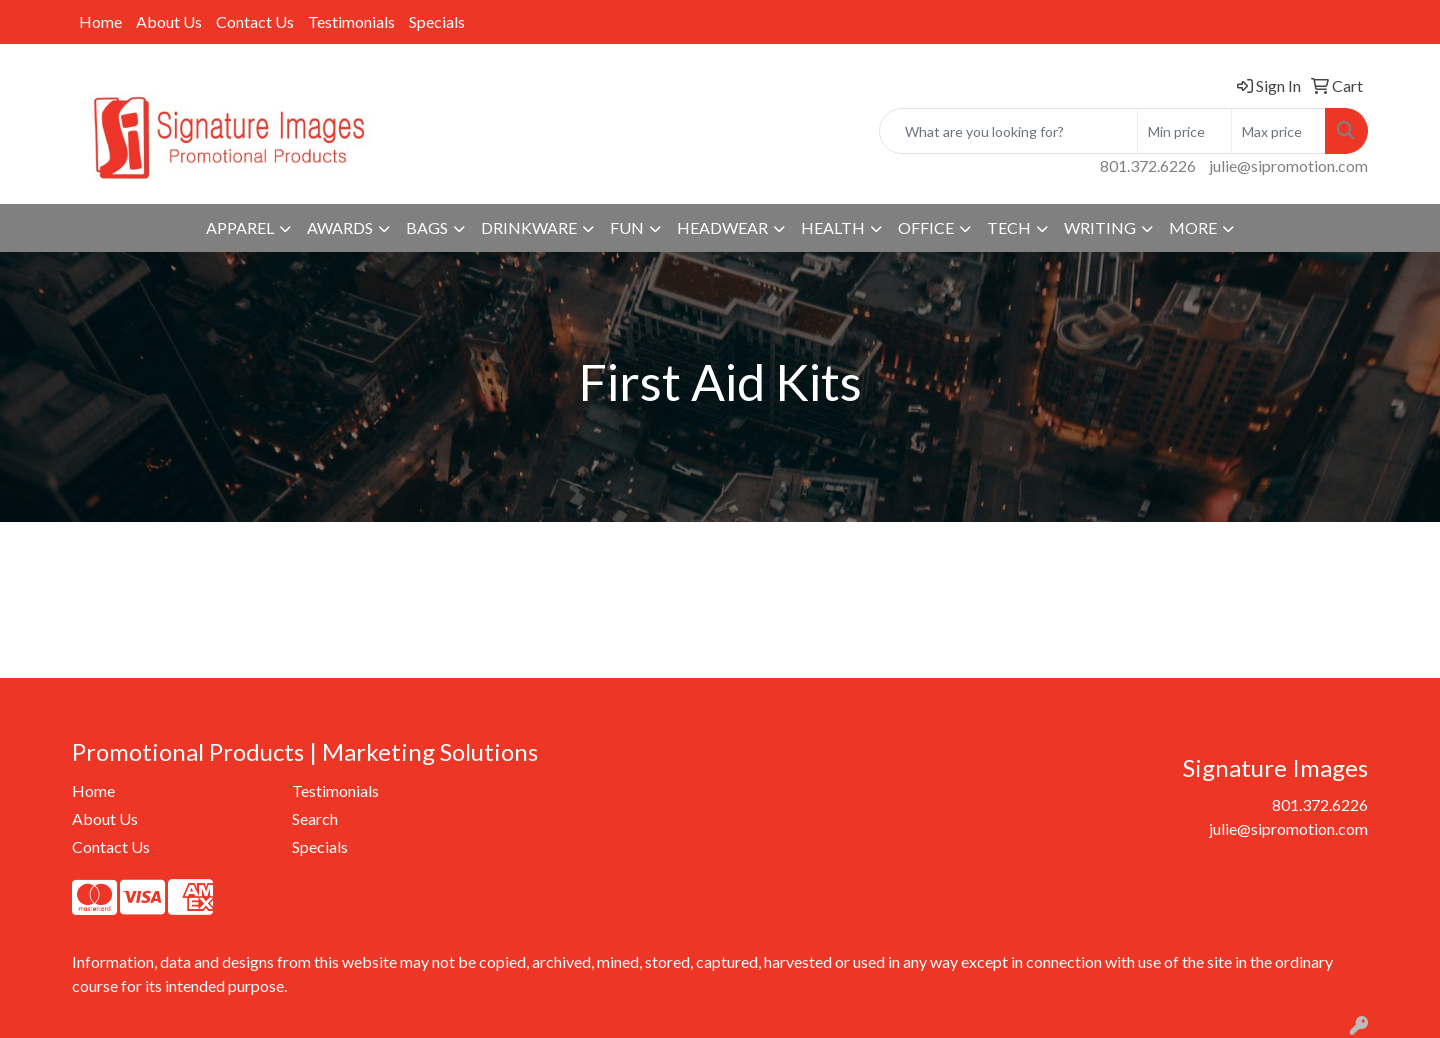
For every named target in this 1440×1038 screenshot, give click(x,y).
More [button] (1193, 227)
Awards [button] (340, 227)
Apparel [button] (240, 227)
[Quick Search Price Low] (1184, 131)
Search (315, 818)
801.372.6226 (1148, 165)
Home (100, 21)
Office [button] (926, 227)
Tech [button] (1009, 227)
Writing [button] (1100, 227)
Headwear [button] (722, 227)
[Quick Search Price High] (1278, 131)
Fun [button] (627, 227)
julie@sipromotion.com (1288, 165)
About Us (169, 21)
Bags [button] (427, 227)
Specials (437, 21)
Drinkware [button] (529, 227)
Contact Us (255, 21)
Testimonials (351, 21)
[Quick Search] (1008, 131)
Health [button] (833, 227)
